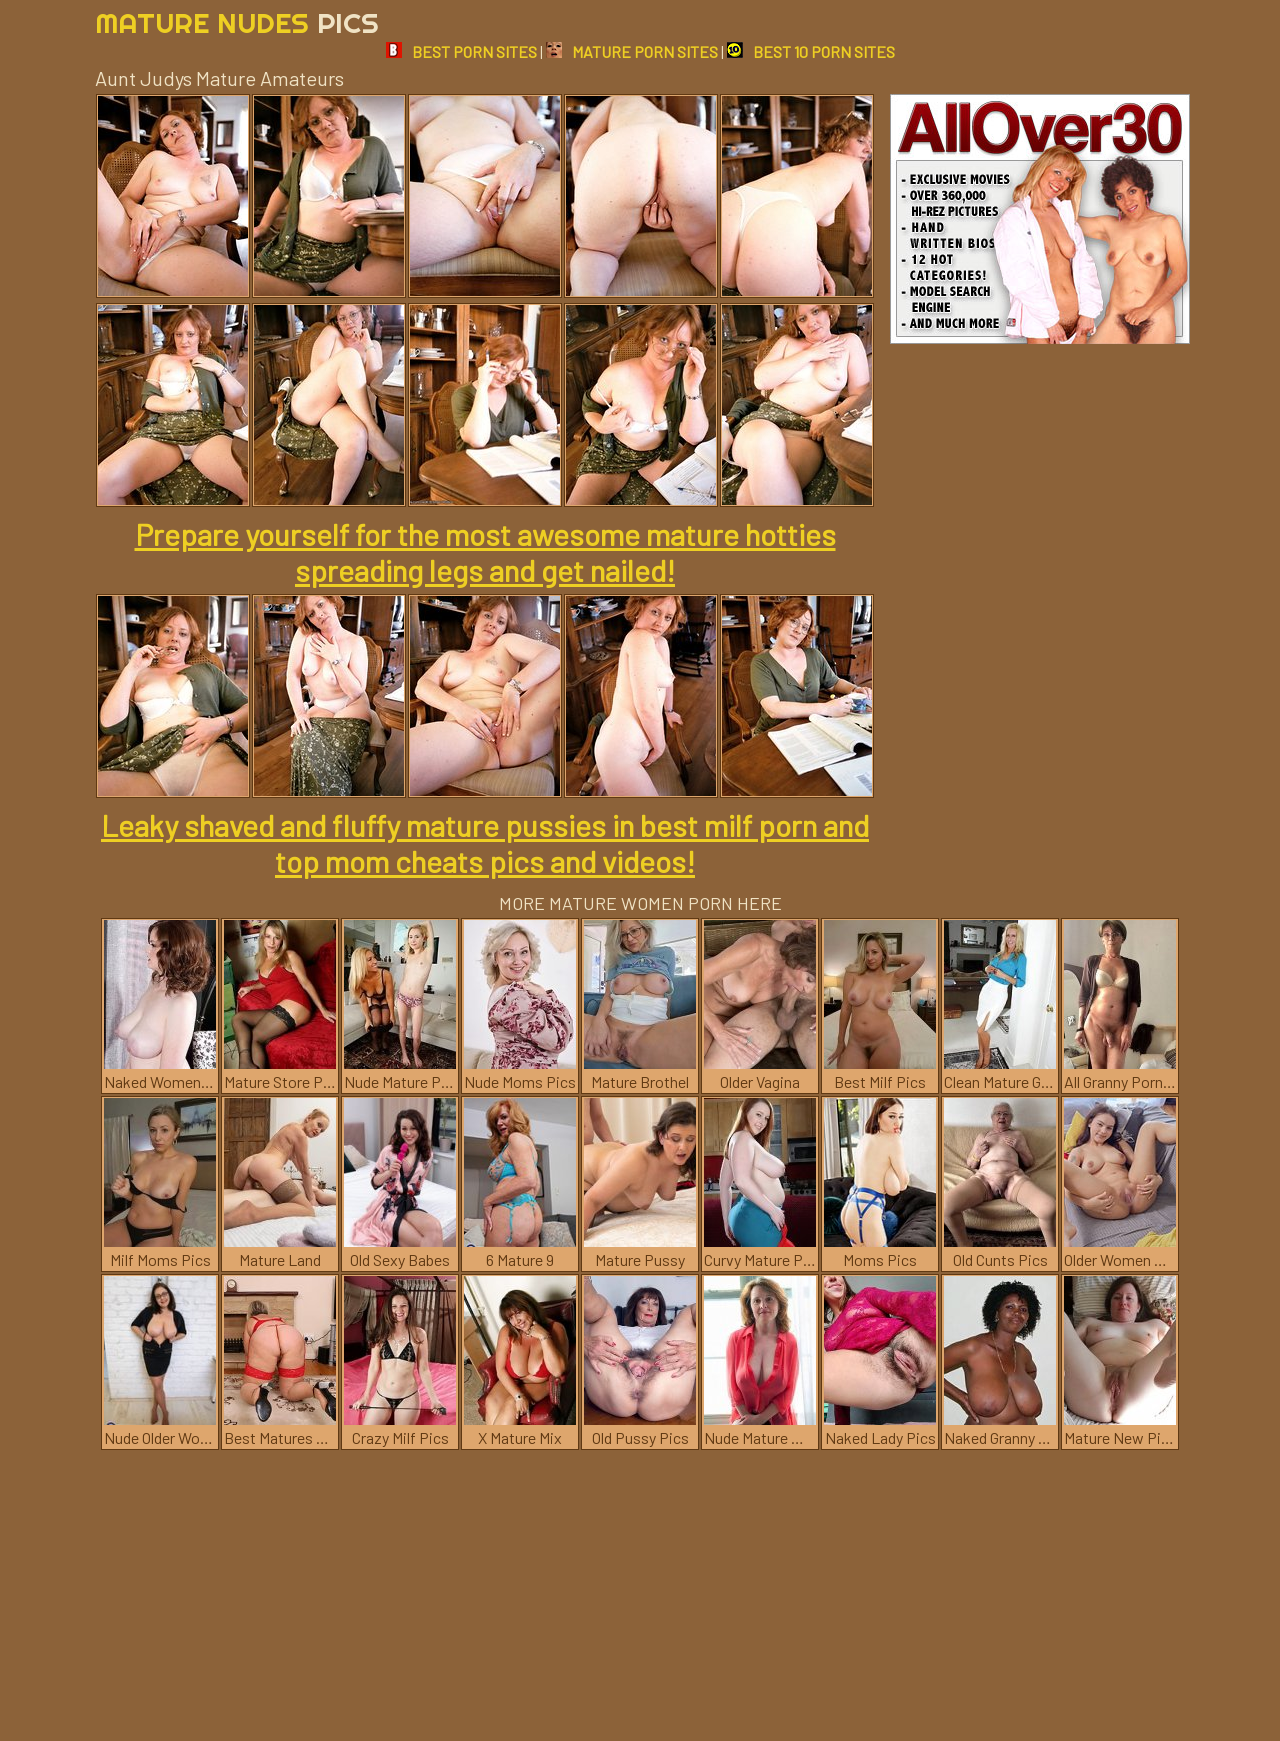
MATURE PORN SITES (632, 51)
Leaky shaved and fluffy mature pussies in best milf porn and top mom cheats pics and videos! (485, 843)
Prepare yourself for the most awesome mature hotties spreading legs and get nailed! (485, 552)
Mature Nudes (237, 22)
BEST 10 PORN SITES (811, 51)
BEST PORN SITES (461, 51)
